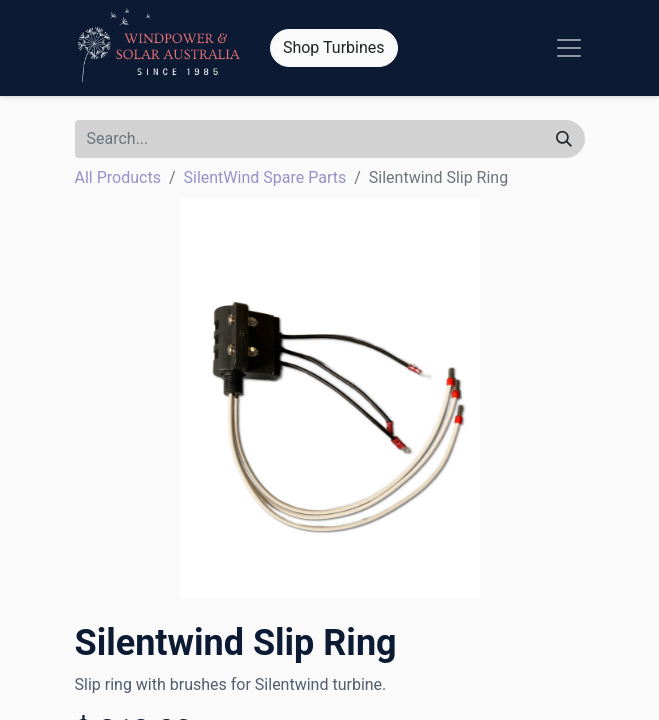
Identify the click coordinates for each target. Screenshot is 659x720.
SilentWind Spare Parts (265, 177)
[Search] (564, 139)
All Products (118, 177)
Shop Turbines (334, 47)
